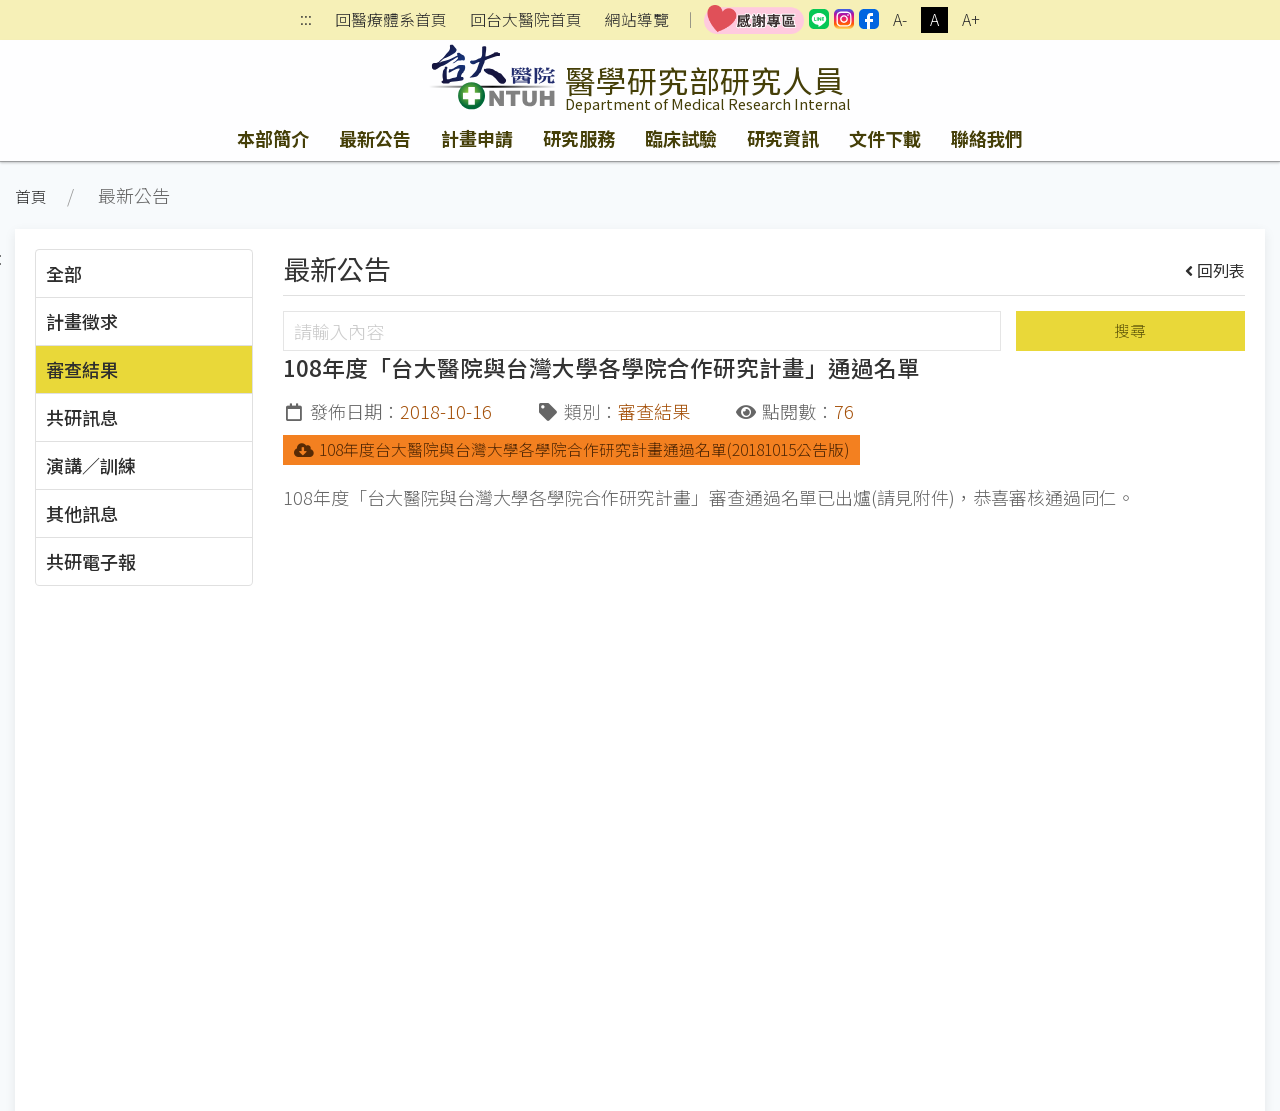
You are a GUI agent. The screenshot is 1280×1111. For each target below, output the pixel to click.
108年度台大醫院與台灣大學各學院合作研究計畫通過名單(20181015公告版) (571, 449)
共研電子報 (91, 561)
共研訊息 (82, 417)
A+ (971, 19)
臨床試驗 (681, 138)
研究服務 (579, 138)
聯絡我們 (987, 138)
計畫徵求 (82, 321)
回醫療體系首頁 (391, 20)
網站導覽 (637, 20)
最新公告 (375, 138)
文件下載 (885, 138)
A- (900, 19)
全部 (64, 273)
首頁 (31, 196)
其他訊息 (82, 513)
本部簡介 (273, 138)
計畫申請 (477, 138)
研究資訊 (783, 138)
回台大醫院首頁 (526, 20)
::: (306, 20)
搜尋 (1130, 330)
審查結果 (82, 369)
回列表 (1215, 270)
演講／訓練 (91, 465)
